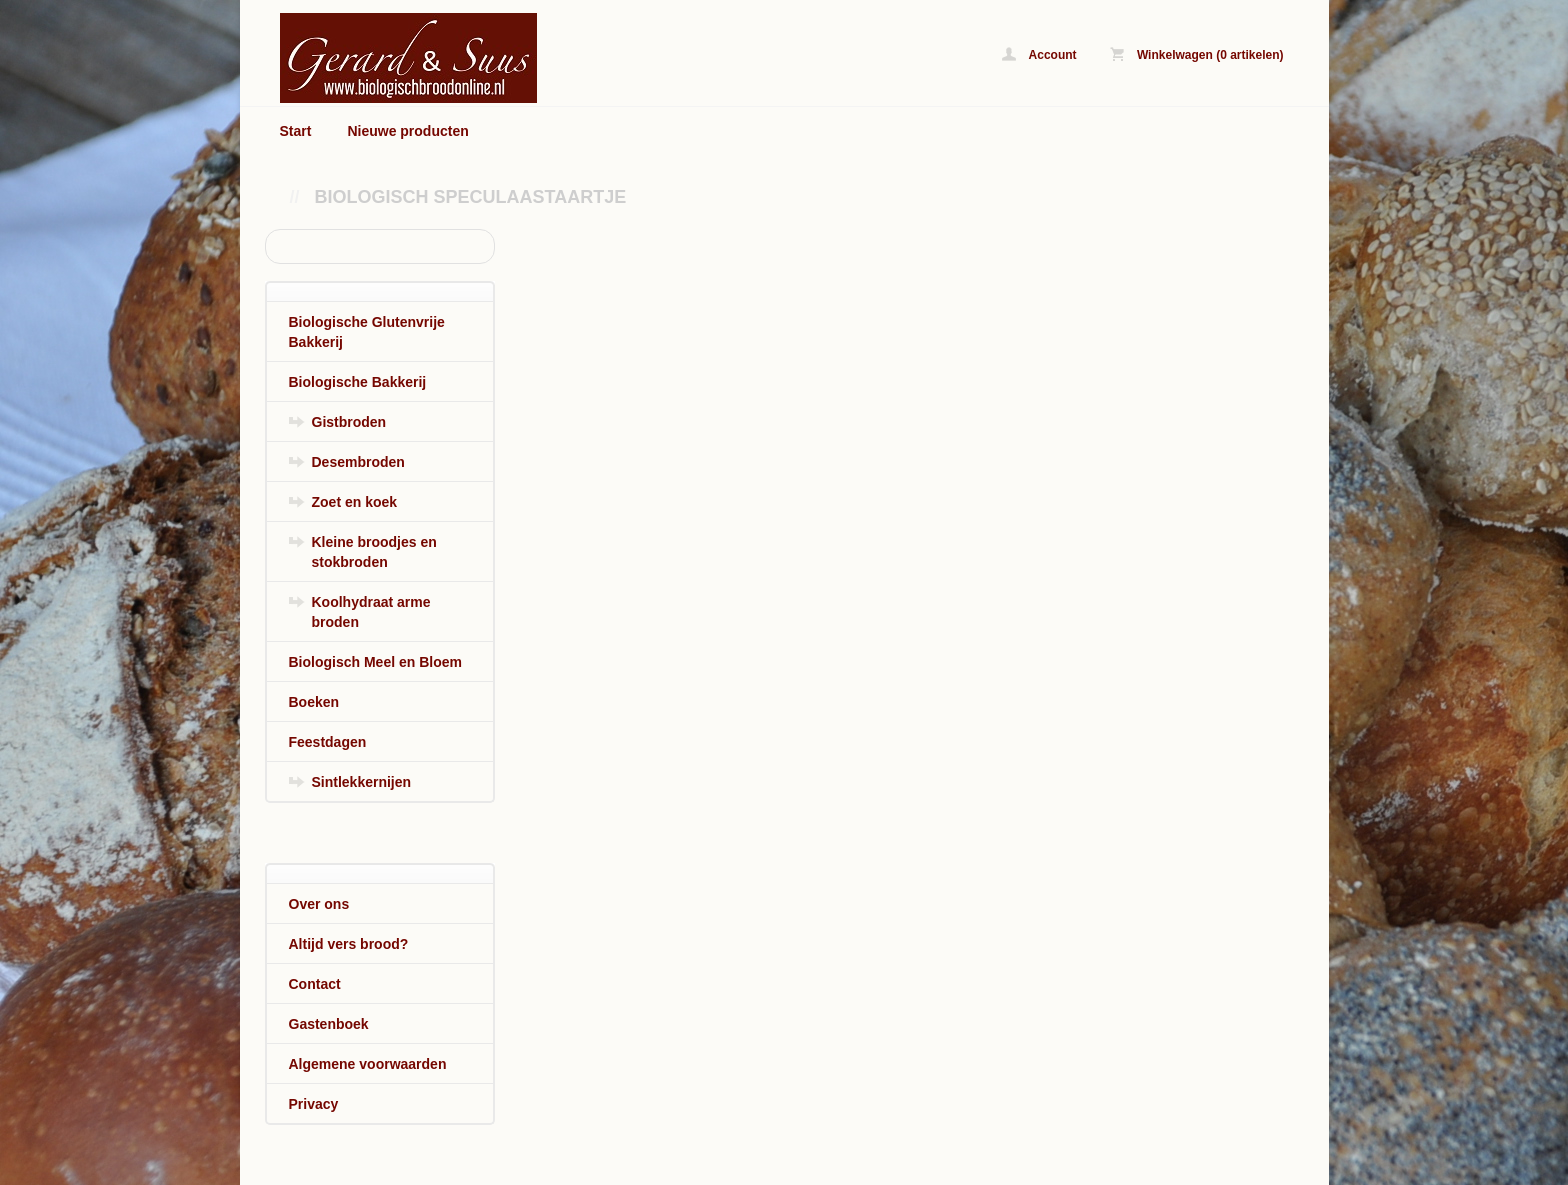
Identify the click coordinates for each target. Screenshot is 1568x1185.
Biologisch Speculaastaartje (471, 197)
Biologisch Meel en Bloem (375, 662)
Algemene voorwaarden (368, 1064)
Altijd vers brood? (349, 944)
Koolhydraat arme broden (371, 612)
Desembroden (358, 462)
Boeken (314, 702)
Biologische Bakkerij (358, 382)
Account (1039, 54)
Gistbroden (349, 422)
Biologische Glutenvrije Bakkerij (367, 332)
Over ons (319, 904)
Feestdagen (328, 742)
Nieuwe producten (407, 131)
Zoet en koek (355, 502)
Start (296, 131)
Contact (315, 984)
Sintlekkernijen (362, 782)
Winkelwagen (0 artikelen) (1197, 54)
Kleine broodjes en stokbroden (374, 552)
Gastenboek (329, 1024)
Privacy (314, 1104)
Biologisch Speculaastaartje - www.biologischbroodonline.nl (530, 57)
